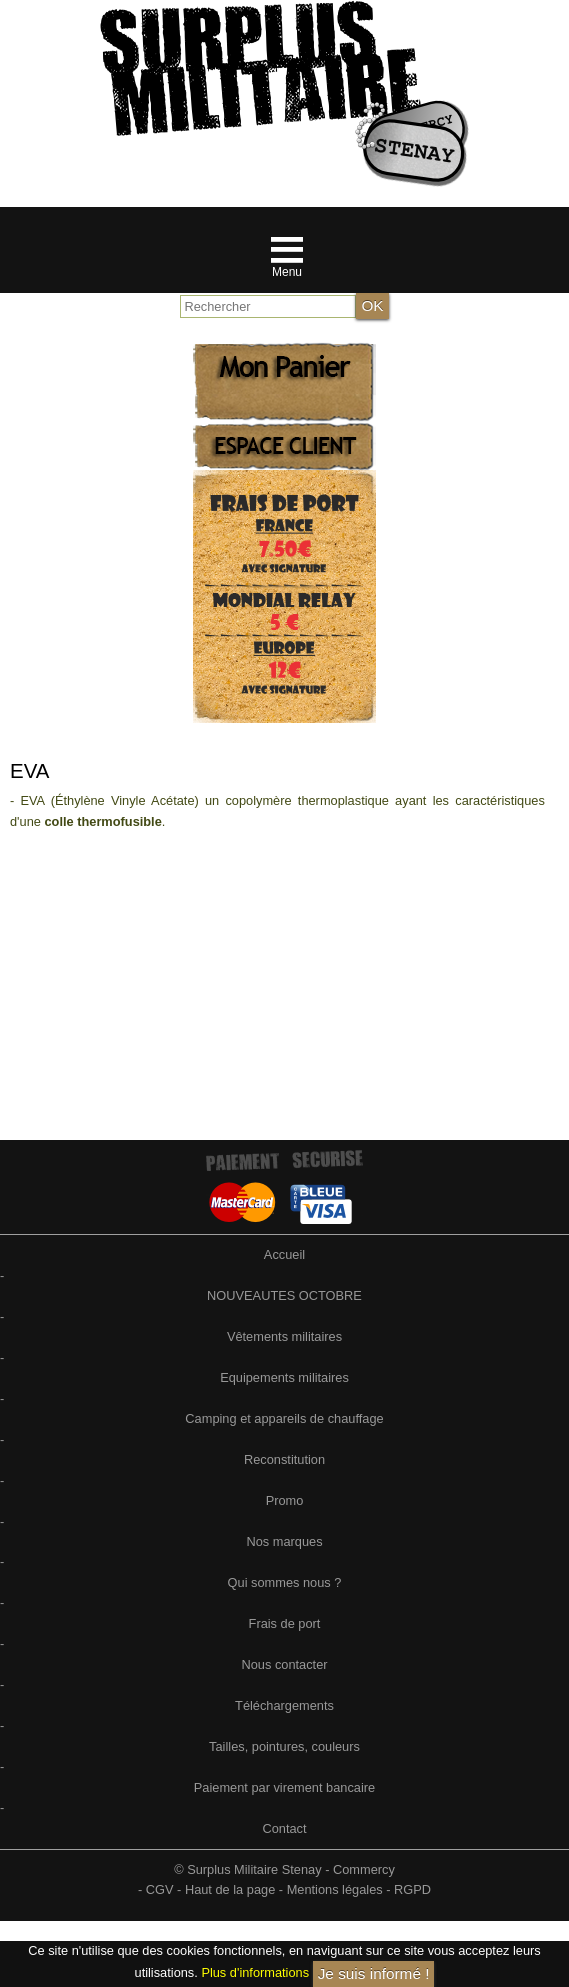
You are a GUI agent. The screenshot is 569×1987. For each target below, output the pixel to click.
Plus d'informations (255, 1973)
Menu (287, 272)
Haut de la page (230, 1889)
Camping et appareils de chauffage (284, 1418)
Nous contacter (284, 1664)
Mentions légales (335, 1889)
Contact (284, 1828)
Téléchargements (284, 1705)
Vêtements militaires (284, 1336)
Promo (285, 1500)
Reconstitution (284, 1459)
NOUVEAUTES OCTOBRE (284, 1295)
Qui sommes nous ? (285, 1582)
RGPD (412, 1889)
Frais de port (285, 1623)
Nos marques (284, 1541)
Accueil (284, 1254)
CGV (160, 1889)
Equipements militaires (284, 1377)
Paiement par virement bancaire (284, 1787)
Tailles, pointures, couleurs (284, 1746)
